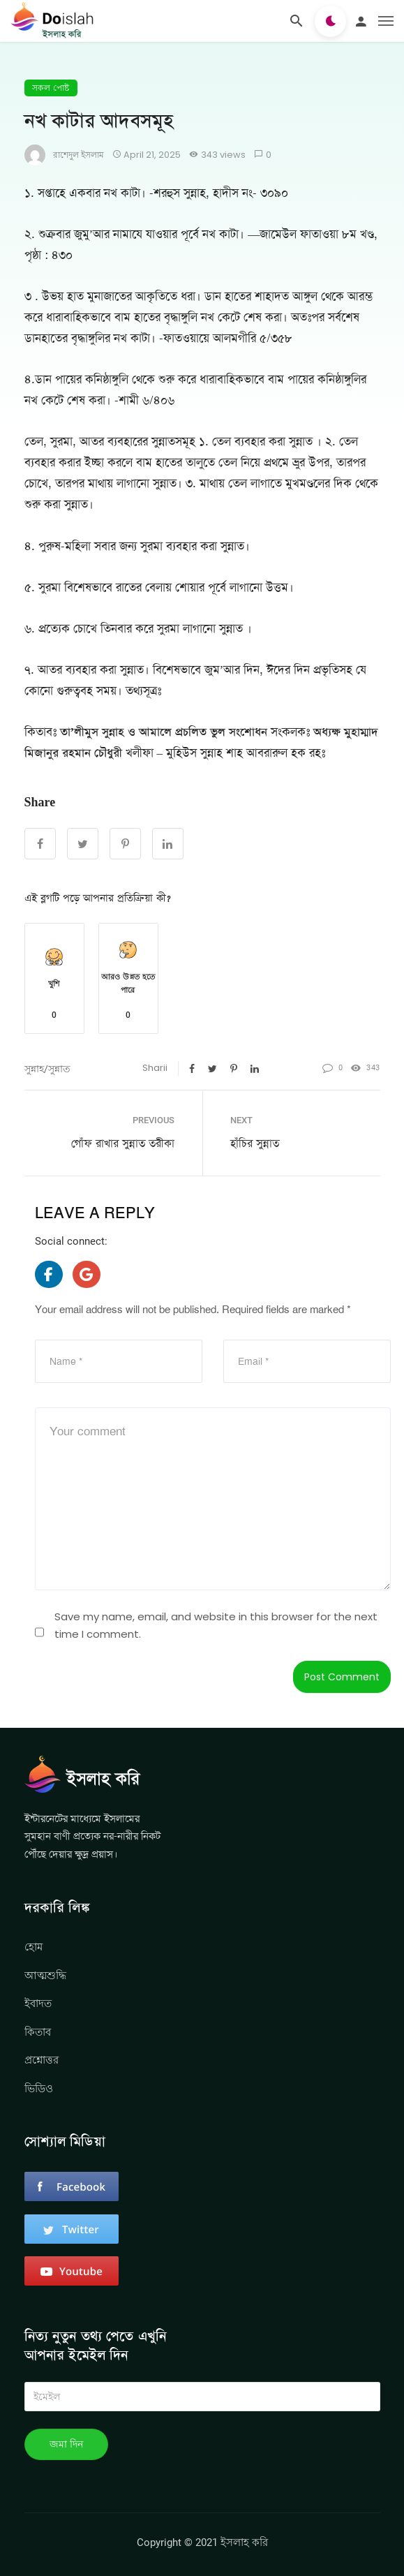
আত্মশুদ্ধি (45, 1975)
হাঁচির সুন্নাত (254, 1144)
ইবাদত (38, 2003)
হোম (33, 1946)
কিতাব (37, 2031)
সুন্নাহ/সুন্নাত (47, 1068)
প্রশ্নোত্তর (41, 2059)
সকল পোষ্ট (51, 88)
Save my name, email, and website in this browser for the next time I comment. (215, 1625)
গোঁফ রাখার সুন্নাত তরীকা (122, 1144)
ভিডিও (38, 2088)
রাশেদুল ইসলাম (78, 155)
